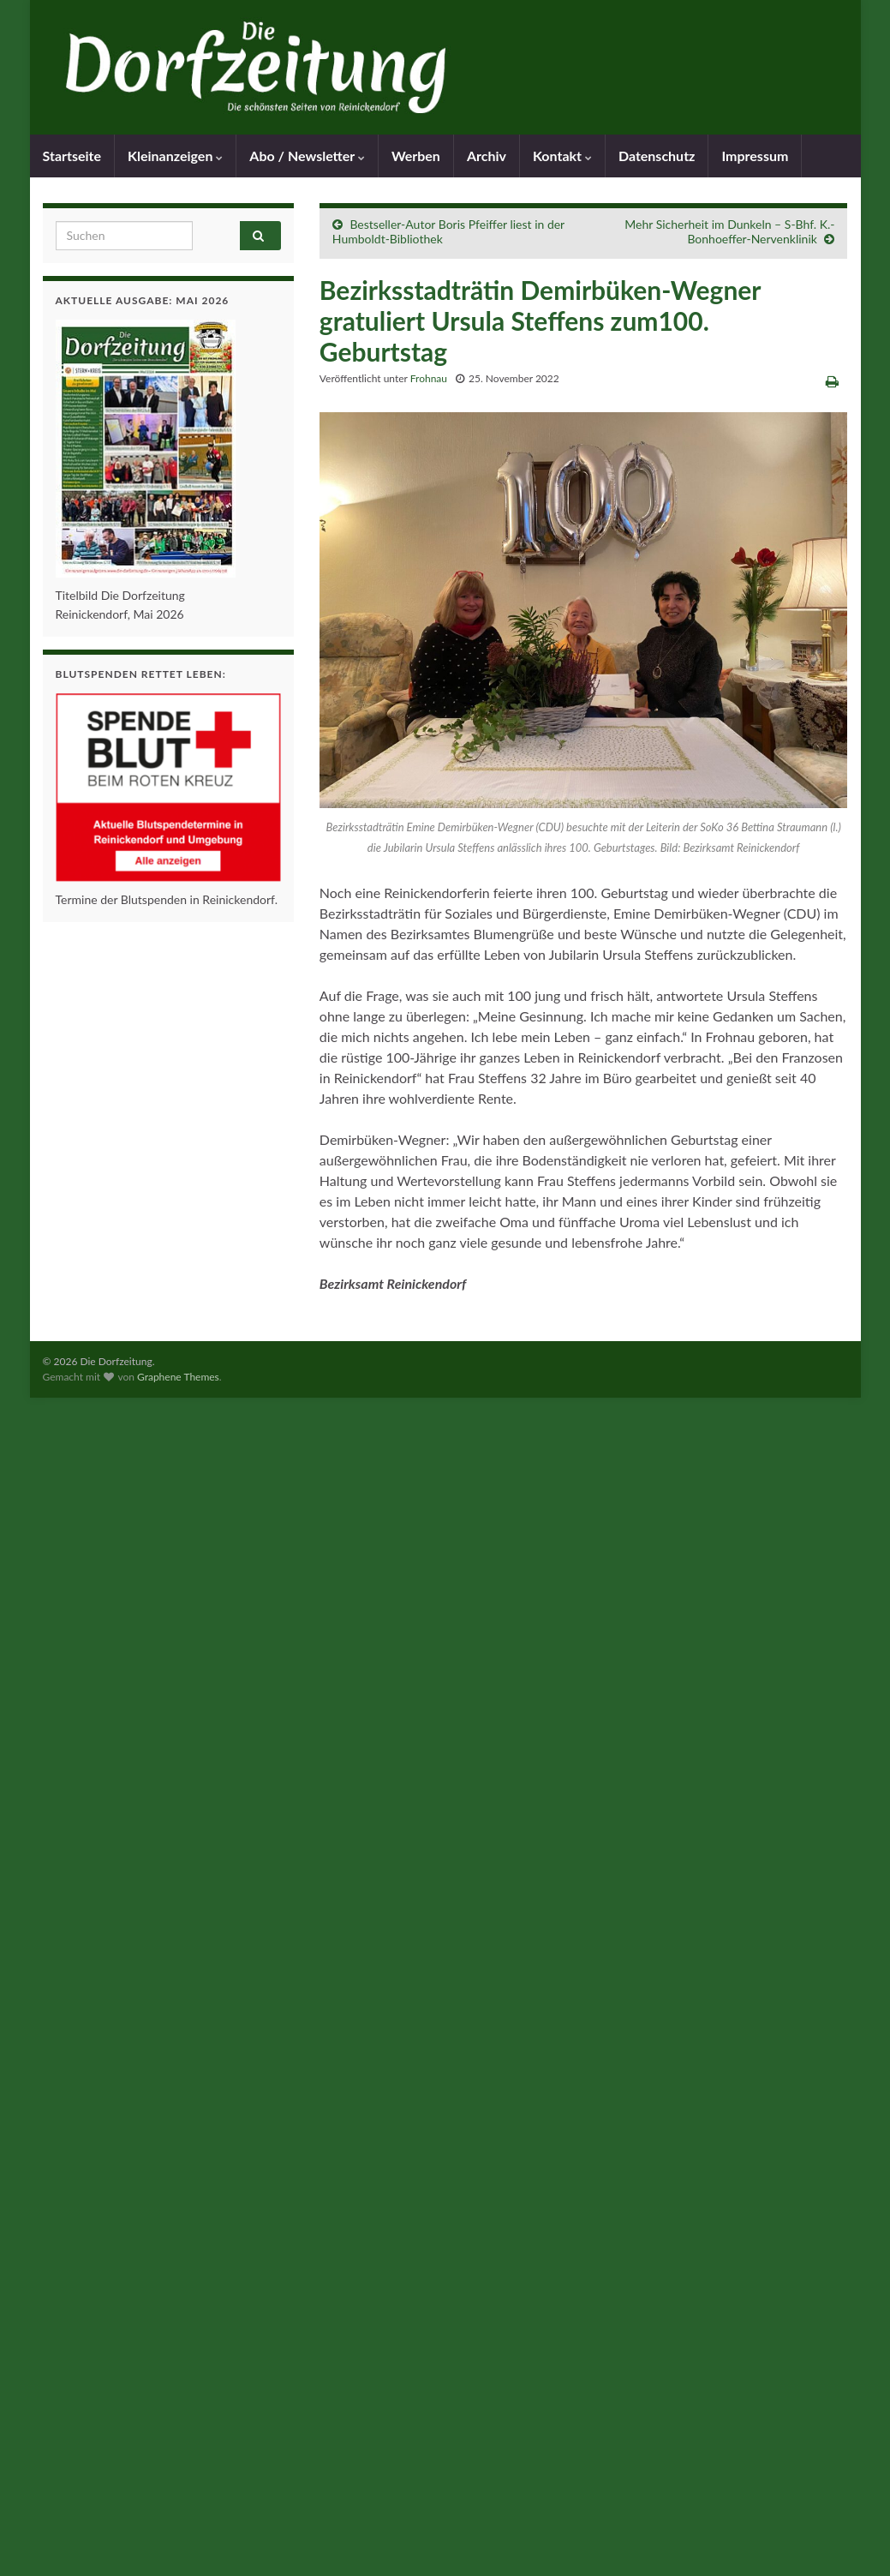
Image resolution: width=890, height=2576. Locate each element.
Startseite (72, 155)
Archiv (486, 155)
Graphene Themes (178, 1376)
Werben (415, 155)
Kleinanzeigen (175, 155)
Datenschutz (657, 155)
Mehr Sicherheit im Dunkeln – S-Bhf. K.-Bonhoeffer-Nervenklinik (729, 231)
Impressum (754, 155)
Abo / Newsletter (307, 155)
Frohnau (428, 378)
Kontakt (562, 155)
